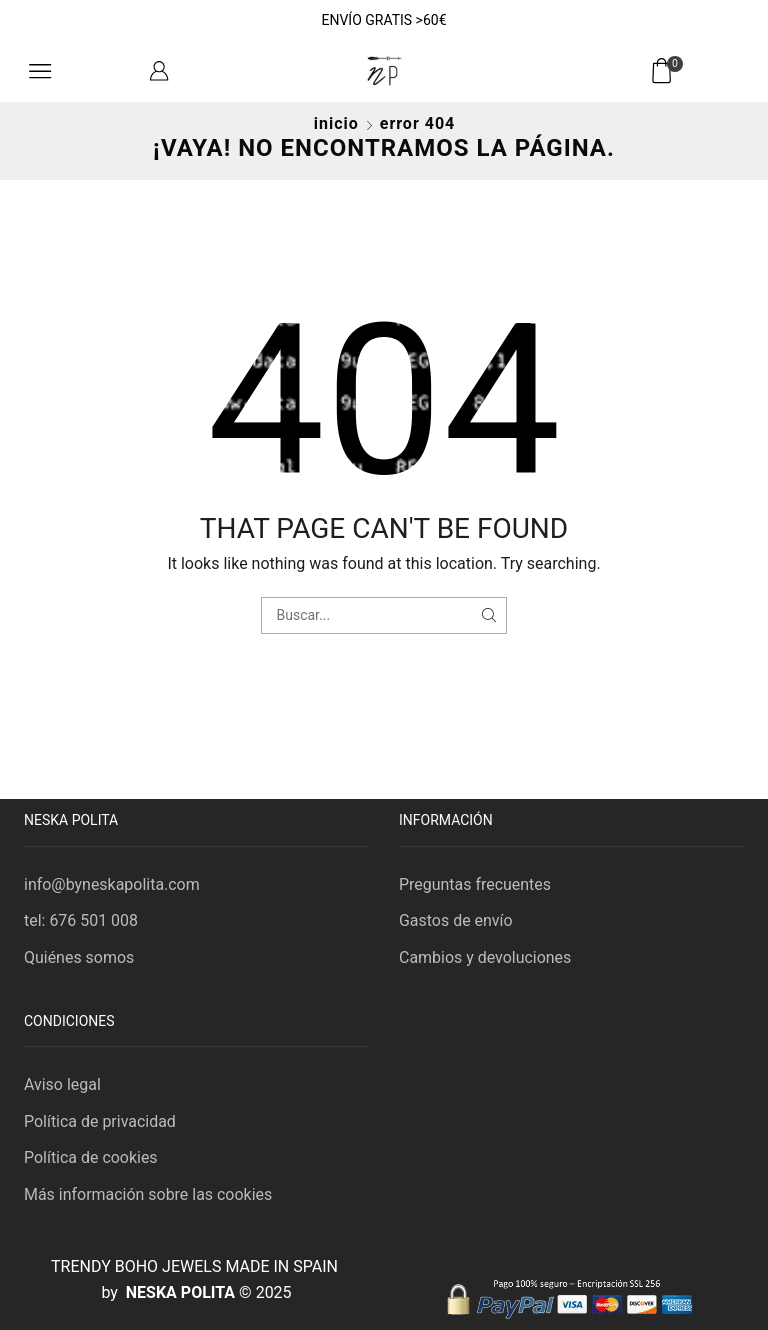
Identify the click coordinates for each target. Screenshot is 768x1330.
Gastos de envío (456, 920)
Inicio (336, 123)
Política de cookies (91, 1157)
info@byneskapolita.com (112, 884)
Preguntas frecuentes (475, 884)
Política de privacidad (100, 1121)
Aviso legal (62, 1084)
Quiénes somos (79, 957)
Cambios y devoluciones (485, 957)
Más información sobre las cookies (148, 1194)
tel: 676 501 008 (81, 920)
